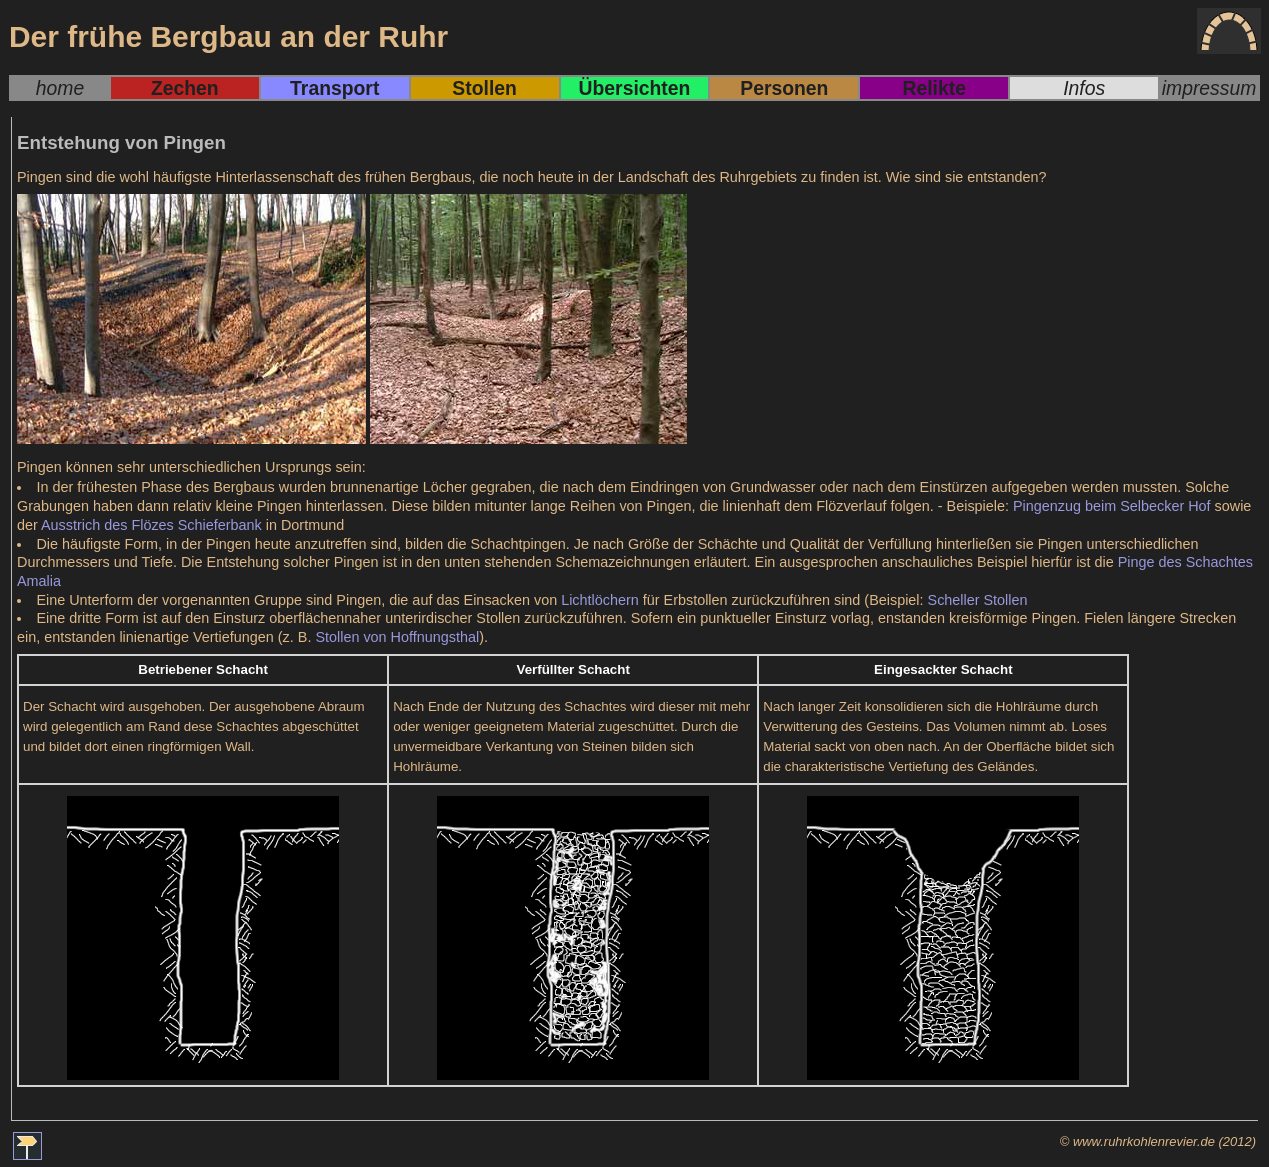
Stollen (484, 88)
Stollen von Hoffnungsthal (397, 637)
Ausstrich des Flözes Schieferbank (151, 525)
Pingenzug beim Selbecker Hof (1112, 506)
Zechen (185, 88)
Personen (784, 88)
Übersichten (635, 88)
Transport (334, 88)
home (60, 88)
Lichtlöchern (600, 600)
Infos (1084, 88)
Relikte (934, 88)
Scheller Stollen (978, 600)
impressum (1209, 88)
